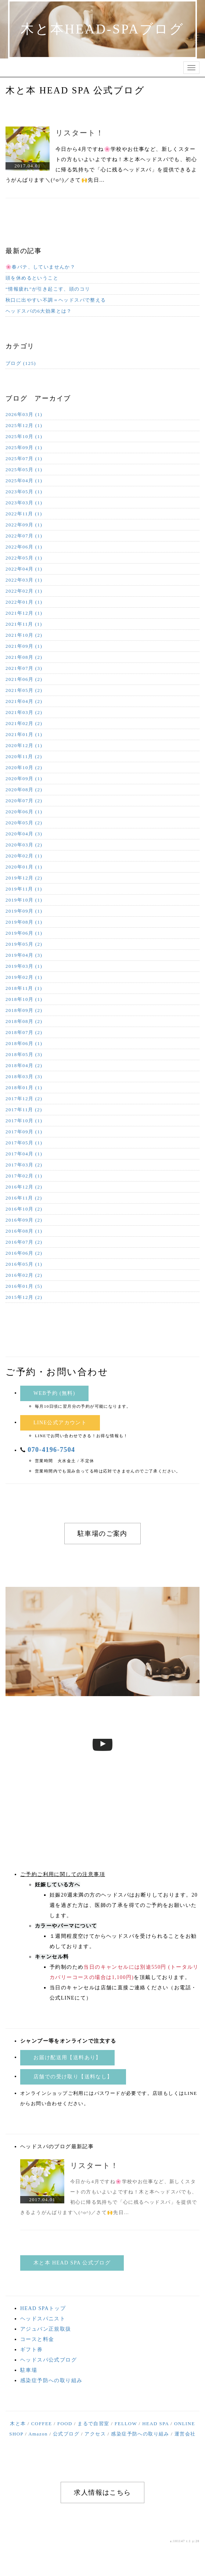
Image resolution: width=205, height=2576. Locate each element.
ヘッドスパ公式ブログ (48, 2360)
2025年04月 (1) (24, 480)
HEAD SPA (155, 2423)
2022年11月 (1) (24, 513)
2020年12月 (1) (24, 745)
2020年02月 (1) (24, 856)
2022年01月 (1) (24, 602)
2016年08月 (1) (24, 1231)
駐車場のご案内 (102, 1533)
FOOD (64, 2423)
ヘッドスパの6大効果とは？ (39, 311)
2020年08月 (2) (24, 789)
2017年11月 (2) (24, 1109)
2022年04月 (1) (24, 569)
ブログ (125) (21, 363)
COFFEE (41, 2423)
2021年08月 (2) (24, 657)
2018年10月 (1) (24, 999)
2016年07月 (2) (24, 1242)
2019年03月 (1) (24, 966)
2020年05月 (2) (24, 822)
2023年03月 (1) (24, 502)
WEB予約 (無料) (54, 1393)
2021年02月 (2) (24, 723)
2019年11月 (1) (24, 889)
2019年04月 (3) (24, 955)
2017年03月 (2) (24, 1165)
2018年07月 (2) (24, 1032)
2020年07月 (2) (24, 800)
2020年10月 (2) (24, 767)
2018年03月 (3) (24, 1076)
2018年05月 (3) (24, 1054)
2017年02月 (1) (24, 1176)
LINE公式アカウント (60, 1422)
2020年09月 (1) (24, 778)
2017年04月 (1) (24, 1153)
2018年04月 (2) (24, 1065)
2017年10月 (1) (24, 1120)
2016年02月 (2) (24, 1275)
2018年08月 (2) (24, 1021)
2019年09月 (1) (24, 911)
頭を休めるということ (32, 278)
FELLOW (126, 2423)
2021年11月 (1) (24, 624)
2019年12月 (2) (24, 878)
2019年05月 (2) (24, 944)
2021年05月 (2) (24, 690)
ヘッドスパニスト (42, 2318)
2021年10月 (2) (24, 635)
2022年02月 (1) (24, 591)
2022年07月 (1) (24, 536)
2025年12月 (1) (24, 425)
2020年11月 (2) (24, 756)
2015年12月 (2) (24, 1297)
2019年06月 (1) (24, 933)
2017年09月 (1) (24, 1131)
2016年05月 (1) (24, 1264)
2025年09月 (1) (24, 447)
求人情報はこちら (102, 2492)
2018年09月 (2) (24, 1010)
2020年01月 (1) (24, 867)
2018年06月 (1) (24, 1043)
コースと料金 (37, 2339)
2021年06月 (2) (24, 679)
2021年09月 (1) (24, 646)
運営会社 (185, 2434)
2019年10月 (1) (24, 900)
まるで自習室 (93, 2423)
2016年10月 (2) (24, 1209)
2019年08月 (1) (24, 922)
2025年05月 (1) (24, 469)
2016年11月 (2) (24, 1198)
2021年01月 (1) (24, 734)
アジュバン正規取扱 (45, 2329)
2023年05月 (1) (24, 491)
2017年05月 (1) (24, 1142)
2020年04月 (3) (24, 833)
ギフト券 (31, 2349)
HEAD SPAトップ (43, 2308)
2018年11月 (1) (24, 988)
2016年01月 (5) (24, 1286)
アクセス (95, 2434)
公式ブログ (66, 2434)
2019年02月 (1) (24, 977)
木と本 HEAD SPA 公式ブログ (72, 2263)
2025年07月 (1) (24, 458)
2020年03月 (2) (24, 845)
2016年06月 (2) (24, 1253)
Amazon (37, 2434)
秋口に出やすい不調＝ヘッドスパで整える (56, 300)
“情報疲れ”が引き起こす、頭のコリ (48, 289)
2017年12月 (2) (24, 1098)
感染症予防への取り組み (51, 2380)
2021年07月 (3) (24, 668)
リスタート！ (79, 133)
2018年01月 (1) (24, 1087)
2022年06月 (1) (24, 547)
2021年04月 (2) (24, 701)
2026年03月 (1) (24, 414)
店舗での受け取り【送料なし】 (73, 2076)
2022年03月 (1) (24, 580)
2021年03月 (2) (24, 712)
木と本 (18, 2423)
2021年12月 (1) (24, 613)
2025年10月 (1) (24, 436)
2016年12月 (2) (24, 1187)
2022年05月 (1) (24, 558)
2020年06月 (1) (24, 811)
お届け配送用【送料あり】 (67, 2057)
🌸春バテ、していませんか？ (40, 267)
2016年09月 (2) (24, 1220)
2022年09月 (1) (24, 524)
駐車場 (28, 2370)
